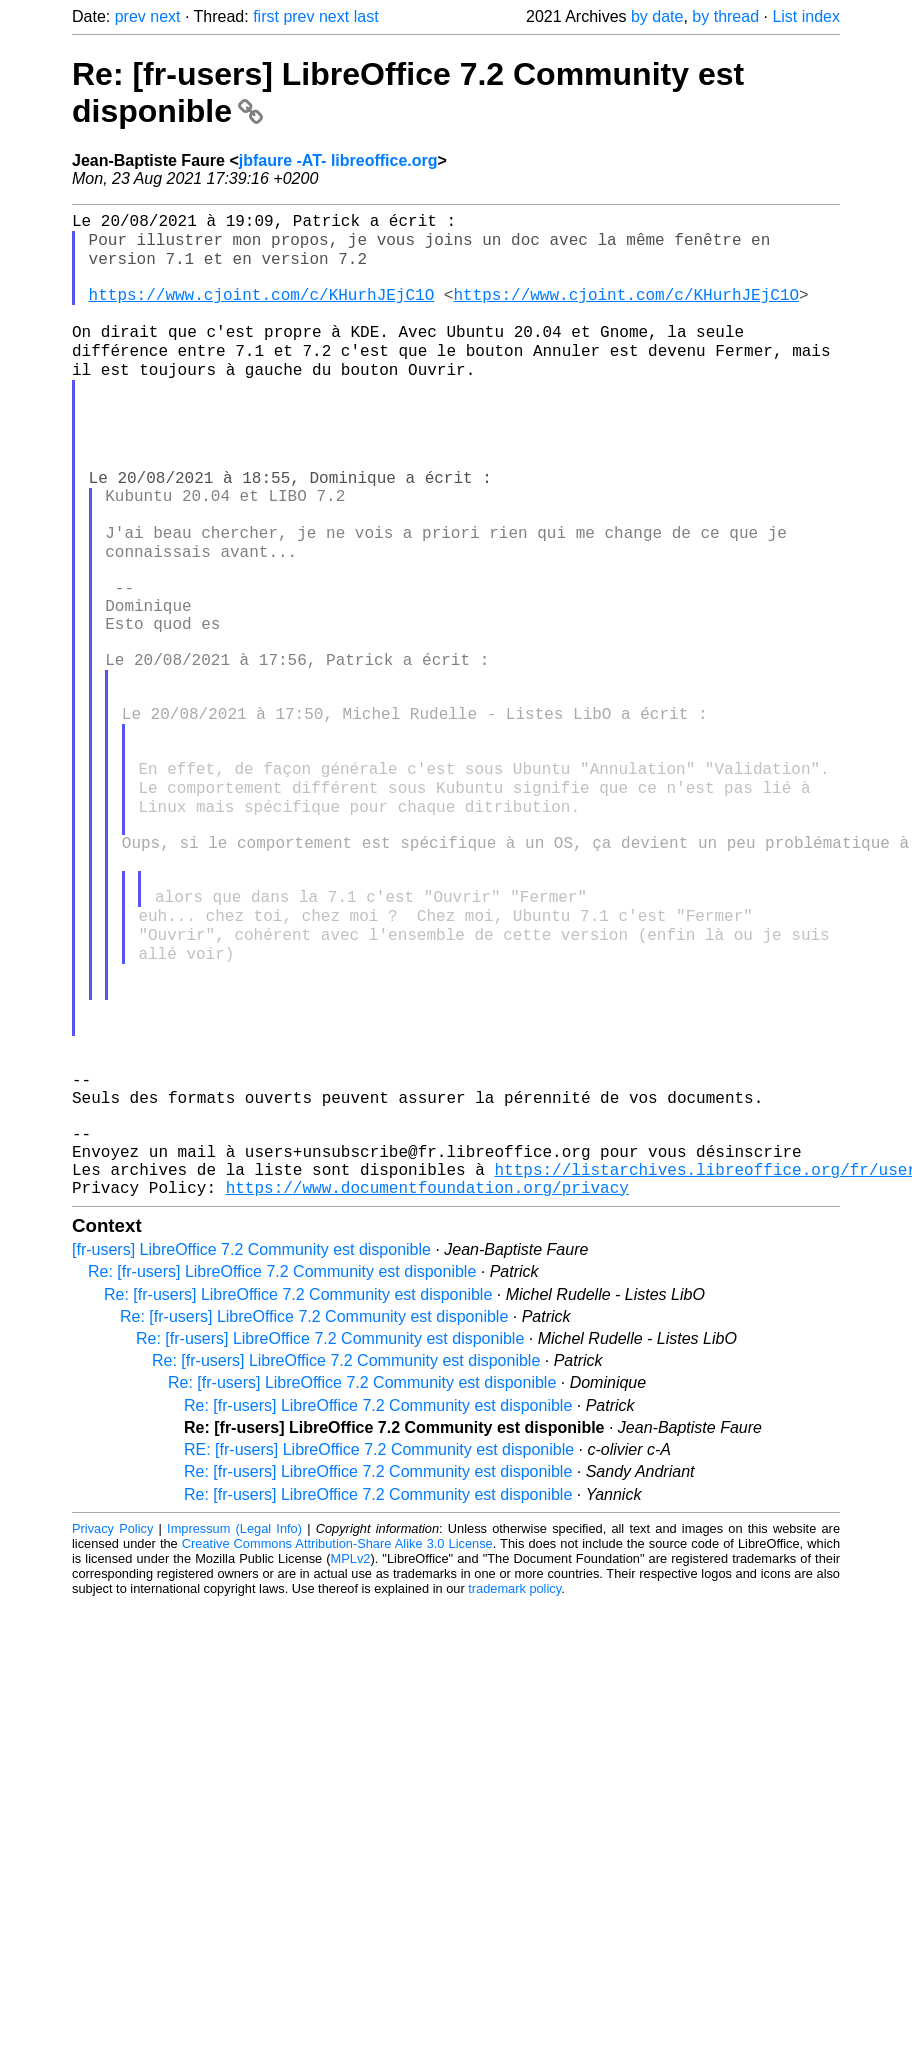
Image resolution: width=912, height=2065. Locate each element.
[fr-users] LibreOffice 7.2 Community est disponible (251, 1452)
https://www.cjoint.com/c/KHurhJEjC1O (262, 312)
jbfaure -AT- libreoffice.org (338, 160)
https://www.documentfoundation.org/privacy (427, 1390)
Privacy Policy (112, 1731)
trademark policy (514, 1791)
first (266, 16)
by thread (725, 16)
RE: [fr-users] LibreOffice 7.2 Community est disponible (379, 1652)
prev (130, 16)
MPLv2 (351, 1761)
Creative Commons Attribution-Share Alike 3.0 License (337, 1746)
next (165, 16)
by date (657, 16)
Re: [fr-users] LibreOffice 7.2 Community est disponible (282, 1474)
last (366, 16)
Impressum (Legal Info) (234, 1731)
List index (806, 16)
